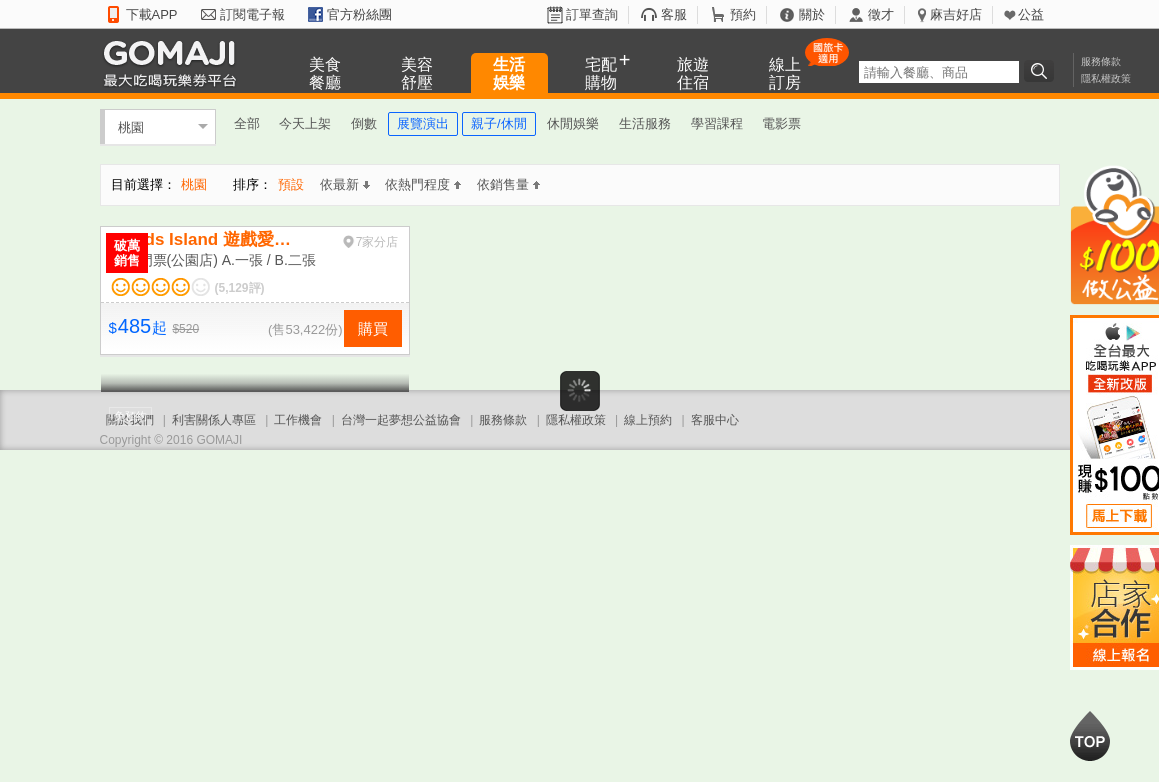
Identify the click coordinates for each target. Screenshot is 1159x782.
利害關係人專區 (214, 420)
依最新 (345, 184)
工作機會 (298, 420)
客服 (674, 14)
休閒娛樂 (573, 123)
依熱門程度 (423, 184)
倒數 (364, 123)
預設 (291, 184)
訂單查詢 (592, 14)
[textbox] (939, 72)
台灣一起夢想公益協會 (401, 420)
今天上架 (305, 123)
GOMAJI (175, 62)
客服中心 (715, 420)
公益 (1031, 14)
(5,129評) (240, 288)
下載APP (152, 14)
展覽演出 (423, 123)
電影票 (781, 123)
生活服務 (645, 123)
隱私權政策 (1106, 78)
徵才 (881, 14)
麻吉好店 (956, 14)
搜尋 (1042, 71)
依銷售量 (508, 184)
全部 (247, 123)
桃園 (131, 126)
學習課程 (717, 123)
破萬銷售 (127, 253)
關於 (812, 14)
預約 (743, 14)
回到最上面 (1090, 736)
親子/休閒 (499, 123)
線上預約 (648, 420)
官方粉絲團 (359, 14)
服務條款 (1101, 61)
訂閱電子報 (252, 14)
